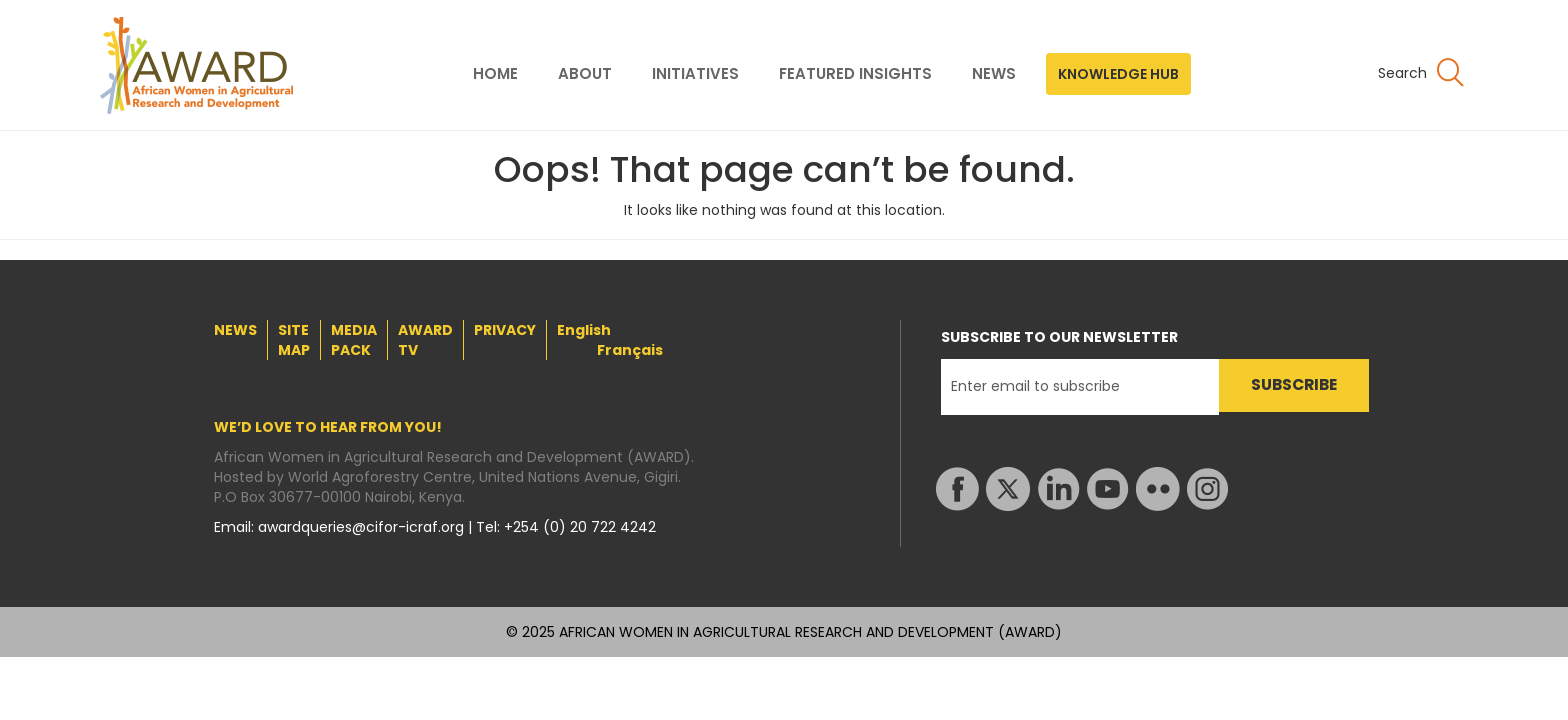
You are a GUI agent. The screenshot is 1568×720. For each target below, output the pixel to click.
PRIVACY (505, 330)
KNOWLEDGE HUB (1118, 74)
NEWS (994, 74)
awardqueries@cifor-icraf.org (363, 527)
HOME (495, 74)
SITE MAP (294, 340)
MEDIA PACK (354, 340)
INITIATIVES (695, 74)
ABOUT (585, 74)
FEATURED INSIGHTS (855, 74)
